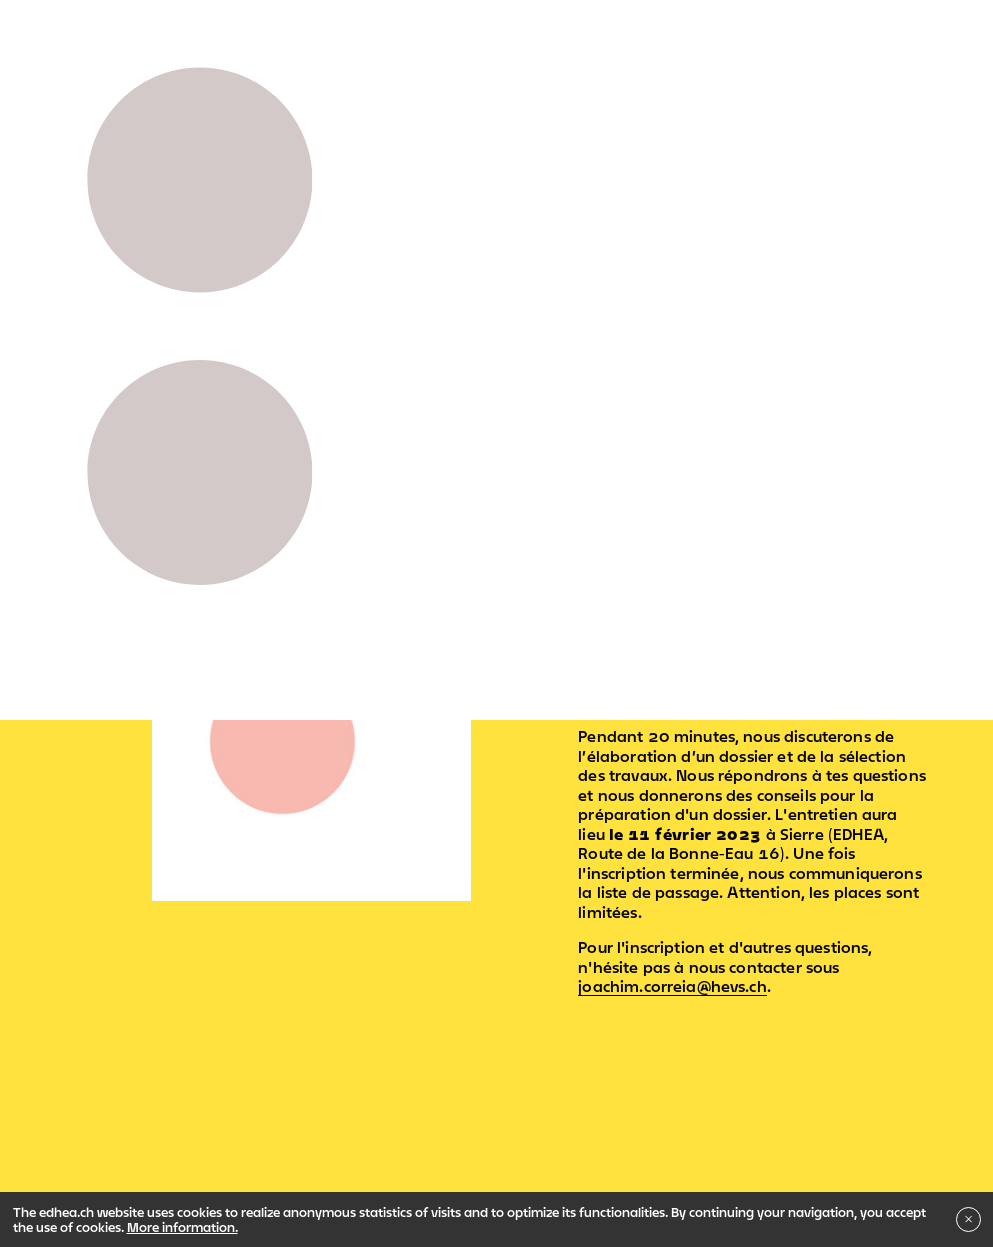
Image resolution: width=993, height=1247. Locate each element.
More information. (182, 1227)
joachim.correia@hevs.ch (672, 986)
